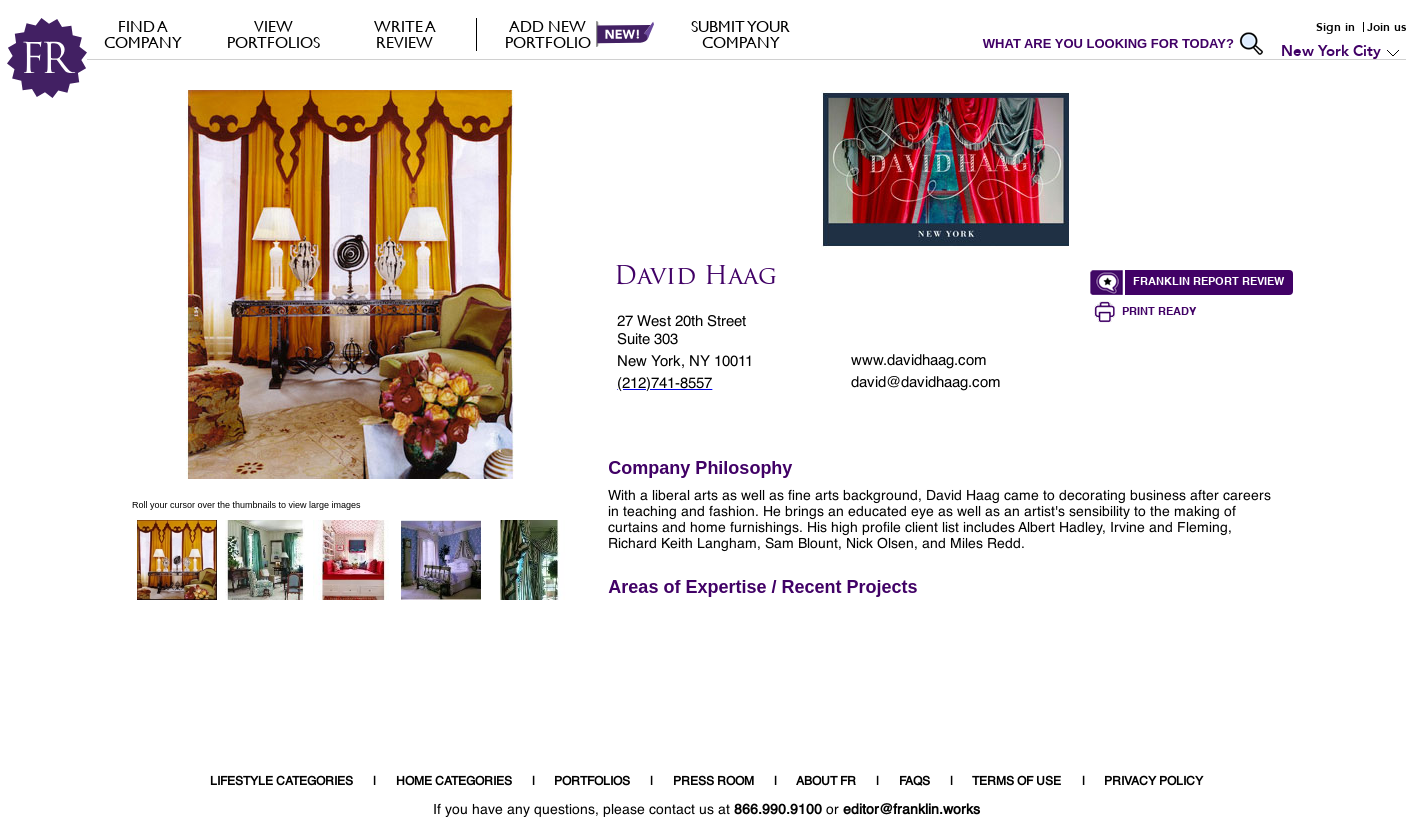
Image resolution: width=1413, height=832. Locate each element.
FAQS (914, 782)
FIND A (142, 34)
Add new (547, 34)
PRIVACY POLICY (1153, 782)
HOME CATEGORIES (454, 782)
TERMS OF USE (1016, 782)
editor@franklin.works (911, 810)
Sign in (1335, 27)
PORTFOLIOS (592, 782)
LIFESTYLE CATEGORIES (281, 782)
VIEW (273, 34)
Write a (404, 34)
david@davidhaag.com (926, 382)
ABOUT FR (826, 782)
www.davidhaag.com (919, 360)
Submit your (740, 34)
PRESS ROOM (713, 782)
